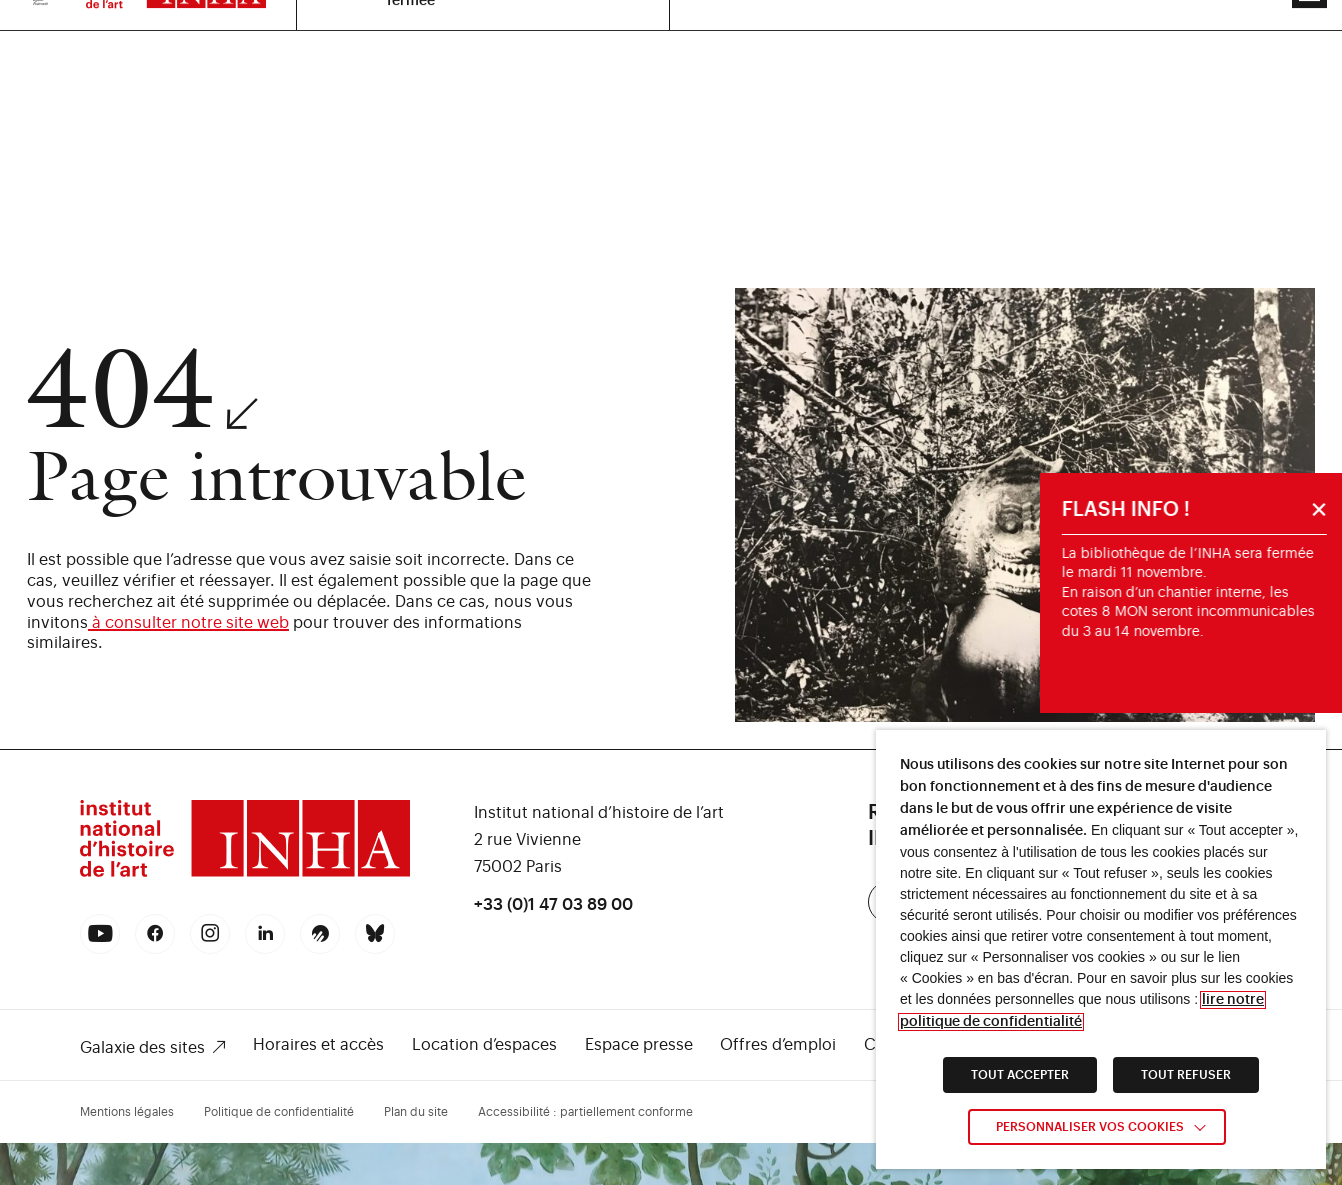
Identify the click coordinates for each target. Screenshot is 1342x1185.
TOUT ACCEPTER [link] (1020, 1075)
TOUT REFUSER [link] (1186, 1075)
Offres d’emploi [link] (778, 1045)
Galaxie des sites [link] (142, 1048)
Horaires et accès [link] (318, 1045)
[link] (245, 874)
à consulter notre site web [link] (188, 623)
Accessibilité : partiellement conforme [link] (585, 1112)
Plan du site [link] (416, 1112)
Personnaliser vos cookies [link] (1090, 1127)
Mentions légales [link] (127, 1112)
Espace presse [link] (639, 1045)
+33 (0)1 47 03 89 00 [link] (553, 905)
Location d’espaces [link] (484, 1045)
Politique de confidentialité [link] (279, 1112)
